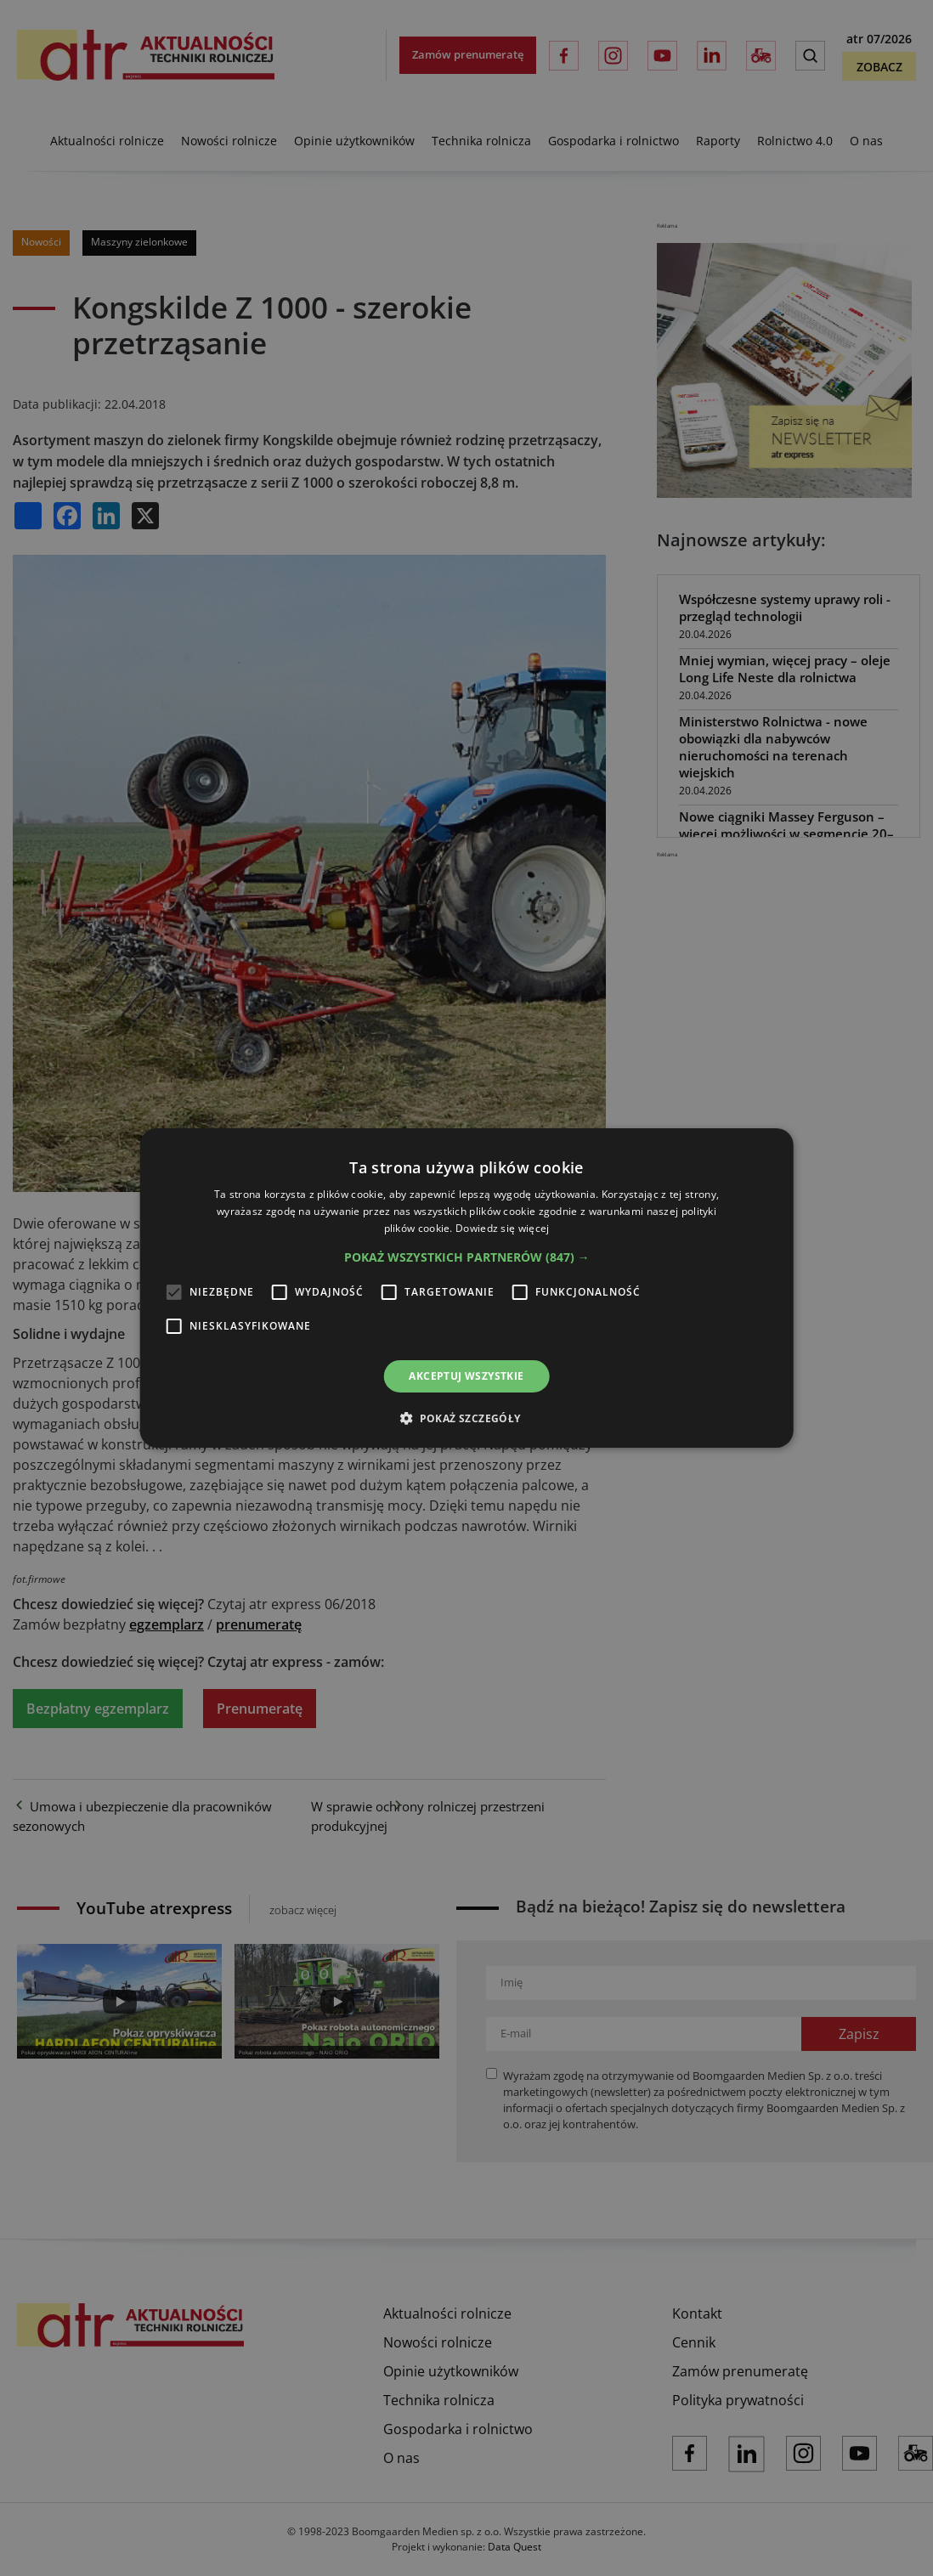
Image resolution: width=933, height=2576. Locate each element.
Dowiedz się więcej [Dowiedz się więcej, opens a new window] (502, 1228)
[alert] (466, 1288)
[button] (467, 1257)
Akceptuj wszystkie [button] (466, 1376)
